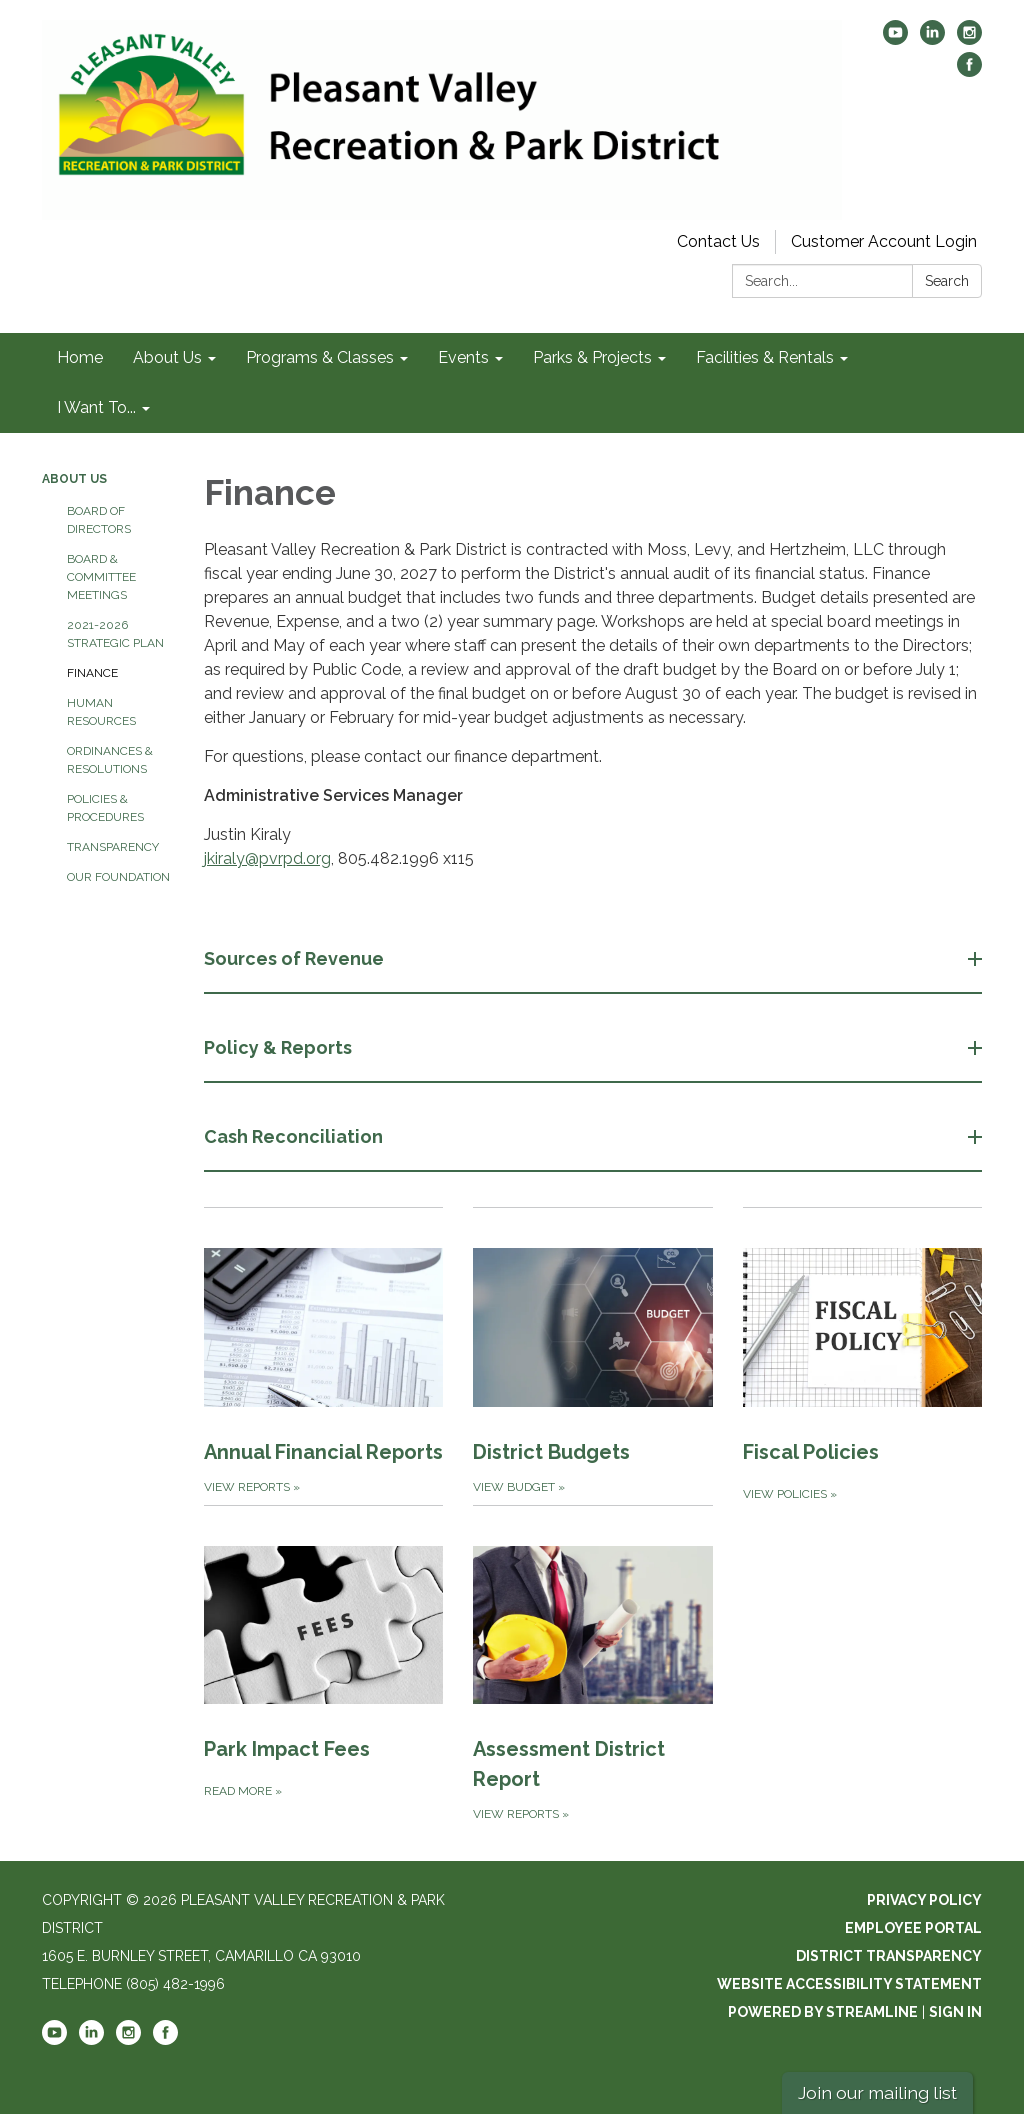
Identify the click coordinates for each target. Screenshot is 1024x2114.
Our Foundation (118, 877)
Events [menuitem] (463, 357)
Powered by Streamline (823, 2012)
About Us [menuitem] (167, 357)
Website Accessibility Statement (849, 1984)
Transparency (113, 847)
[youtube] (895, 39)
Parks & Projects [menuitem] (592, 357)
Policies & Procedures (105, 808)
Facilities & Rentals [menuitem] (765, 357)
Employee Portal (913, 1928)
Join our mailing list (877, 2092)
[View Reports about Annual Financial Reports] (323, 1355)
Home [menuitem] (80, 357)
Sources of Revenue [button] (296, 958)
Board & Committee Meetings (101, 577)
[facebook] (969, 71)
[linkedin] (932, 39)
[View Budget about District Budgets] (592, 1355)
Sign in (955, 2012)
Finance (92, 673)
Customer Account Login (884, 241)
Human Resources (101, 712)
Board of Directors (99, 520)
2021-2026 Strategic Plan (115, 634)
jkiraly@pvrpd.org (267, 858)
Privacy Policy (924, 1900)
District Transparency (889, 1956)
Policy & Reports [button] (280, 1047)
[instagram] (969, 39)
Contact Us (718, 241)
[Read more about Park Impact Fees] (323, 1665)
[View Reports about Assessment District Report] (592, 1665)
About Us (74, 479)
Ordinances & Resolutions (110, 760)
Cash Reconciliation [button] (295, 1136)
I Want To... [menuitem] (96, 407)
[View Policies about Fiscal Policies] (862, 1355)
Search (947, 281)
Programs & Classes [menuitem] (320, 357)
